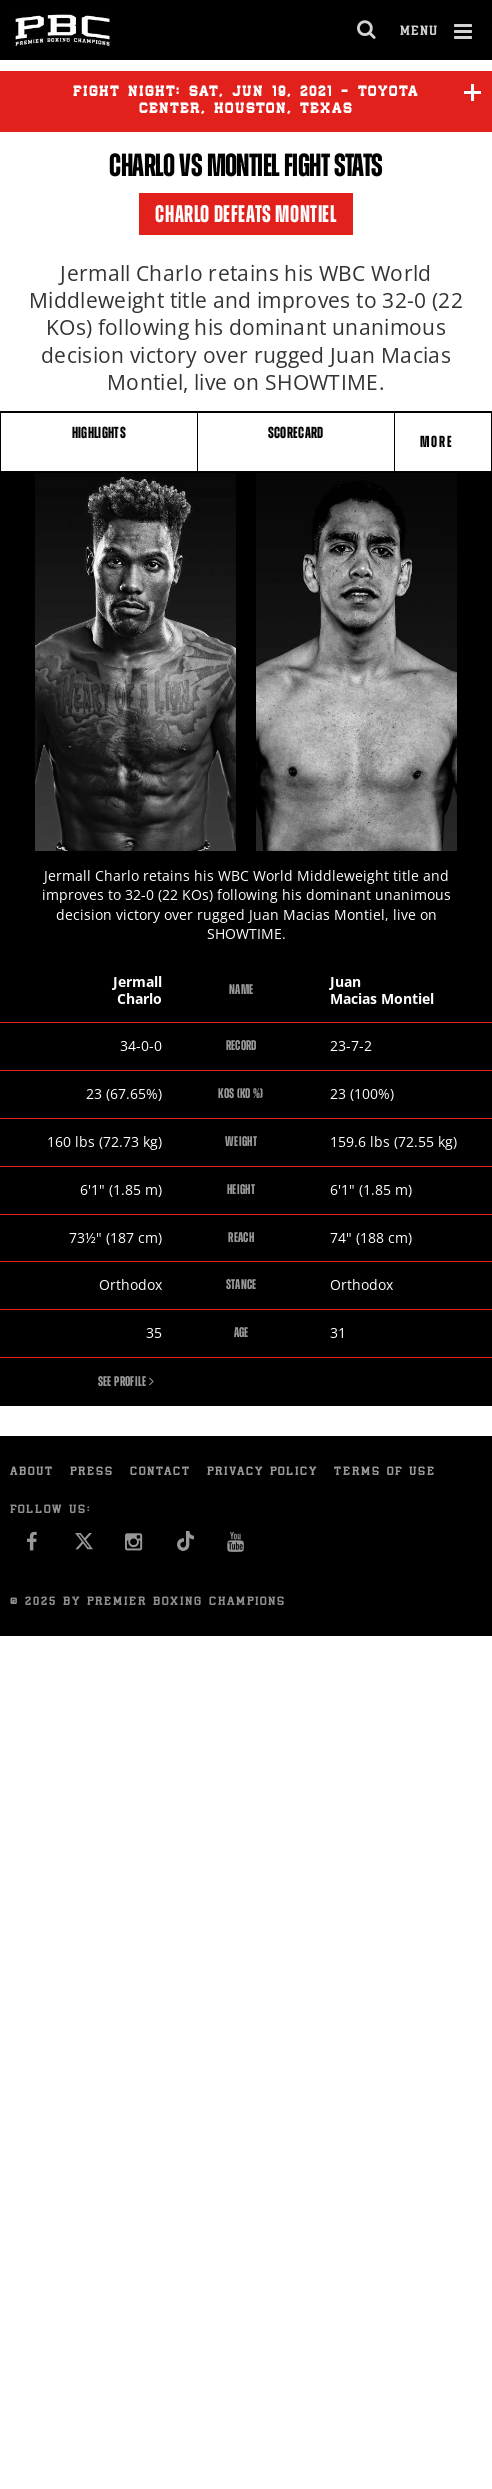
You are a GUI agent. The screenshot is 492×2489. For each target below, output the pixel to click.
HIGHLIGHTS (99, 432)
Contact (160, 1472)
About (32, 1472)
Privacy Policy (262, 1472)
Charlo (142, 165)
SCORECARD (296, 432)
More (439, 441)
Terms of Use (385, 1472)
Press (92, 1472)
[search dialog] (367, 30)
